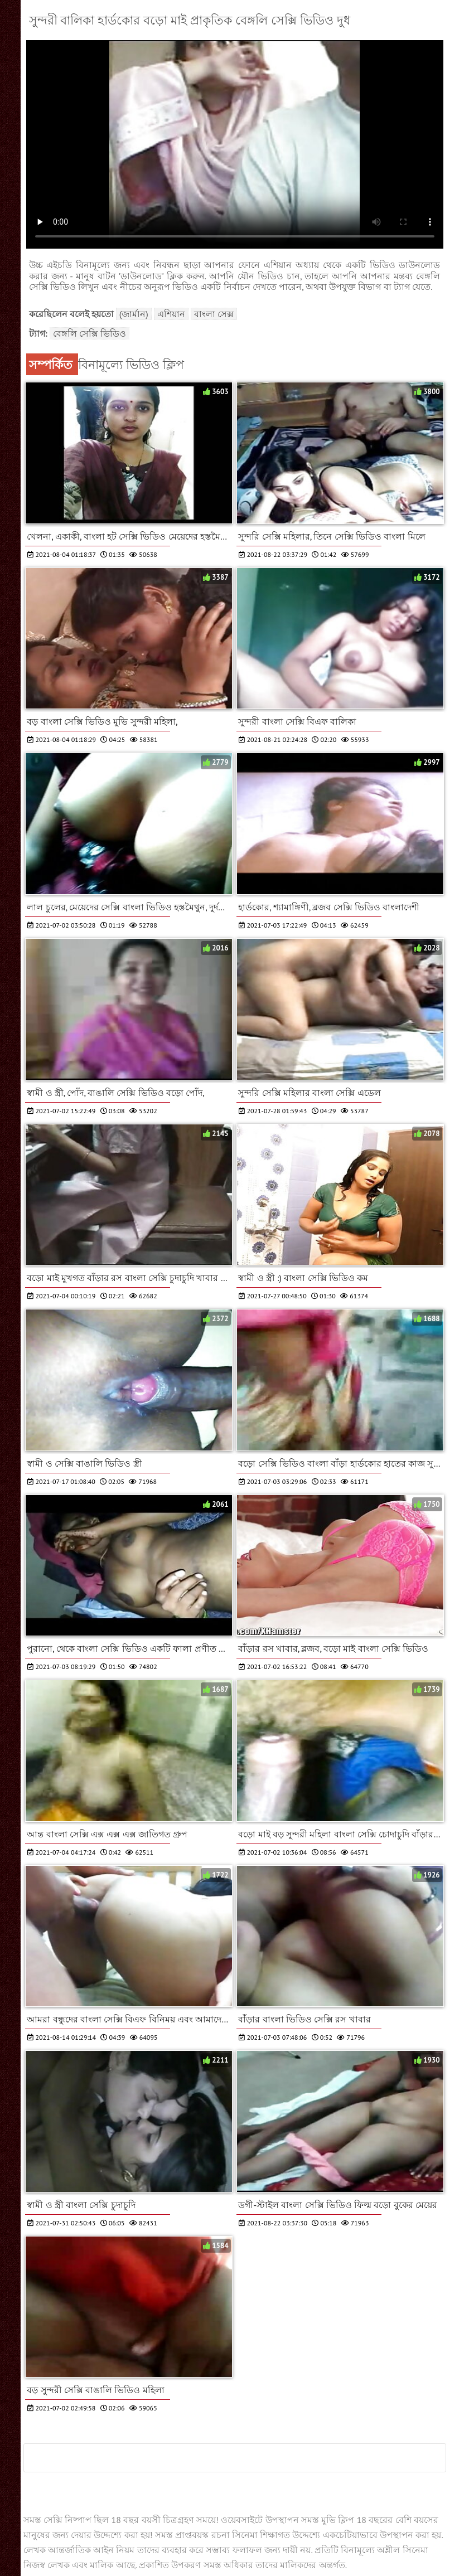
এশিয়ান (171, 313)
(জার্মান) (133, 313)
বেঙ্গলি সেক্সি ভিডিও (90, 333)
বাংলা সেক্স (214, 313)
